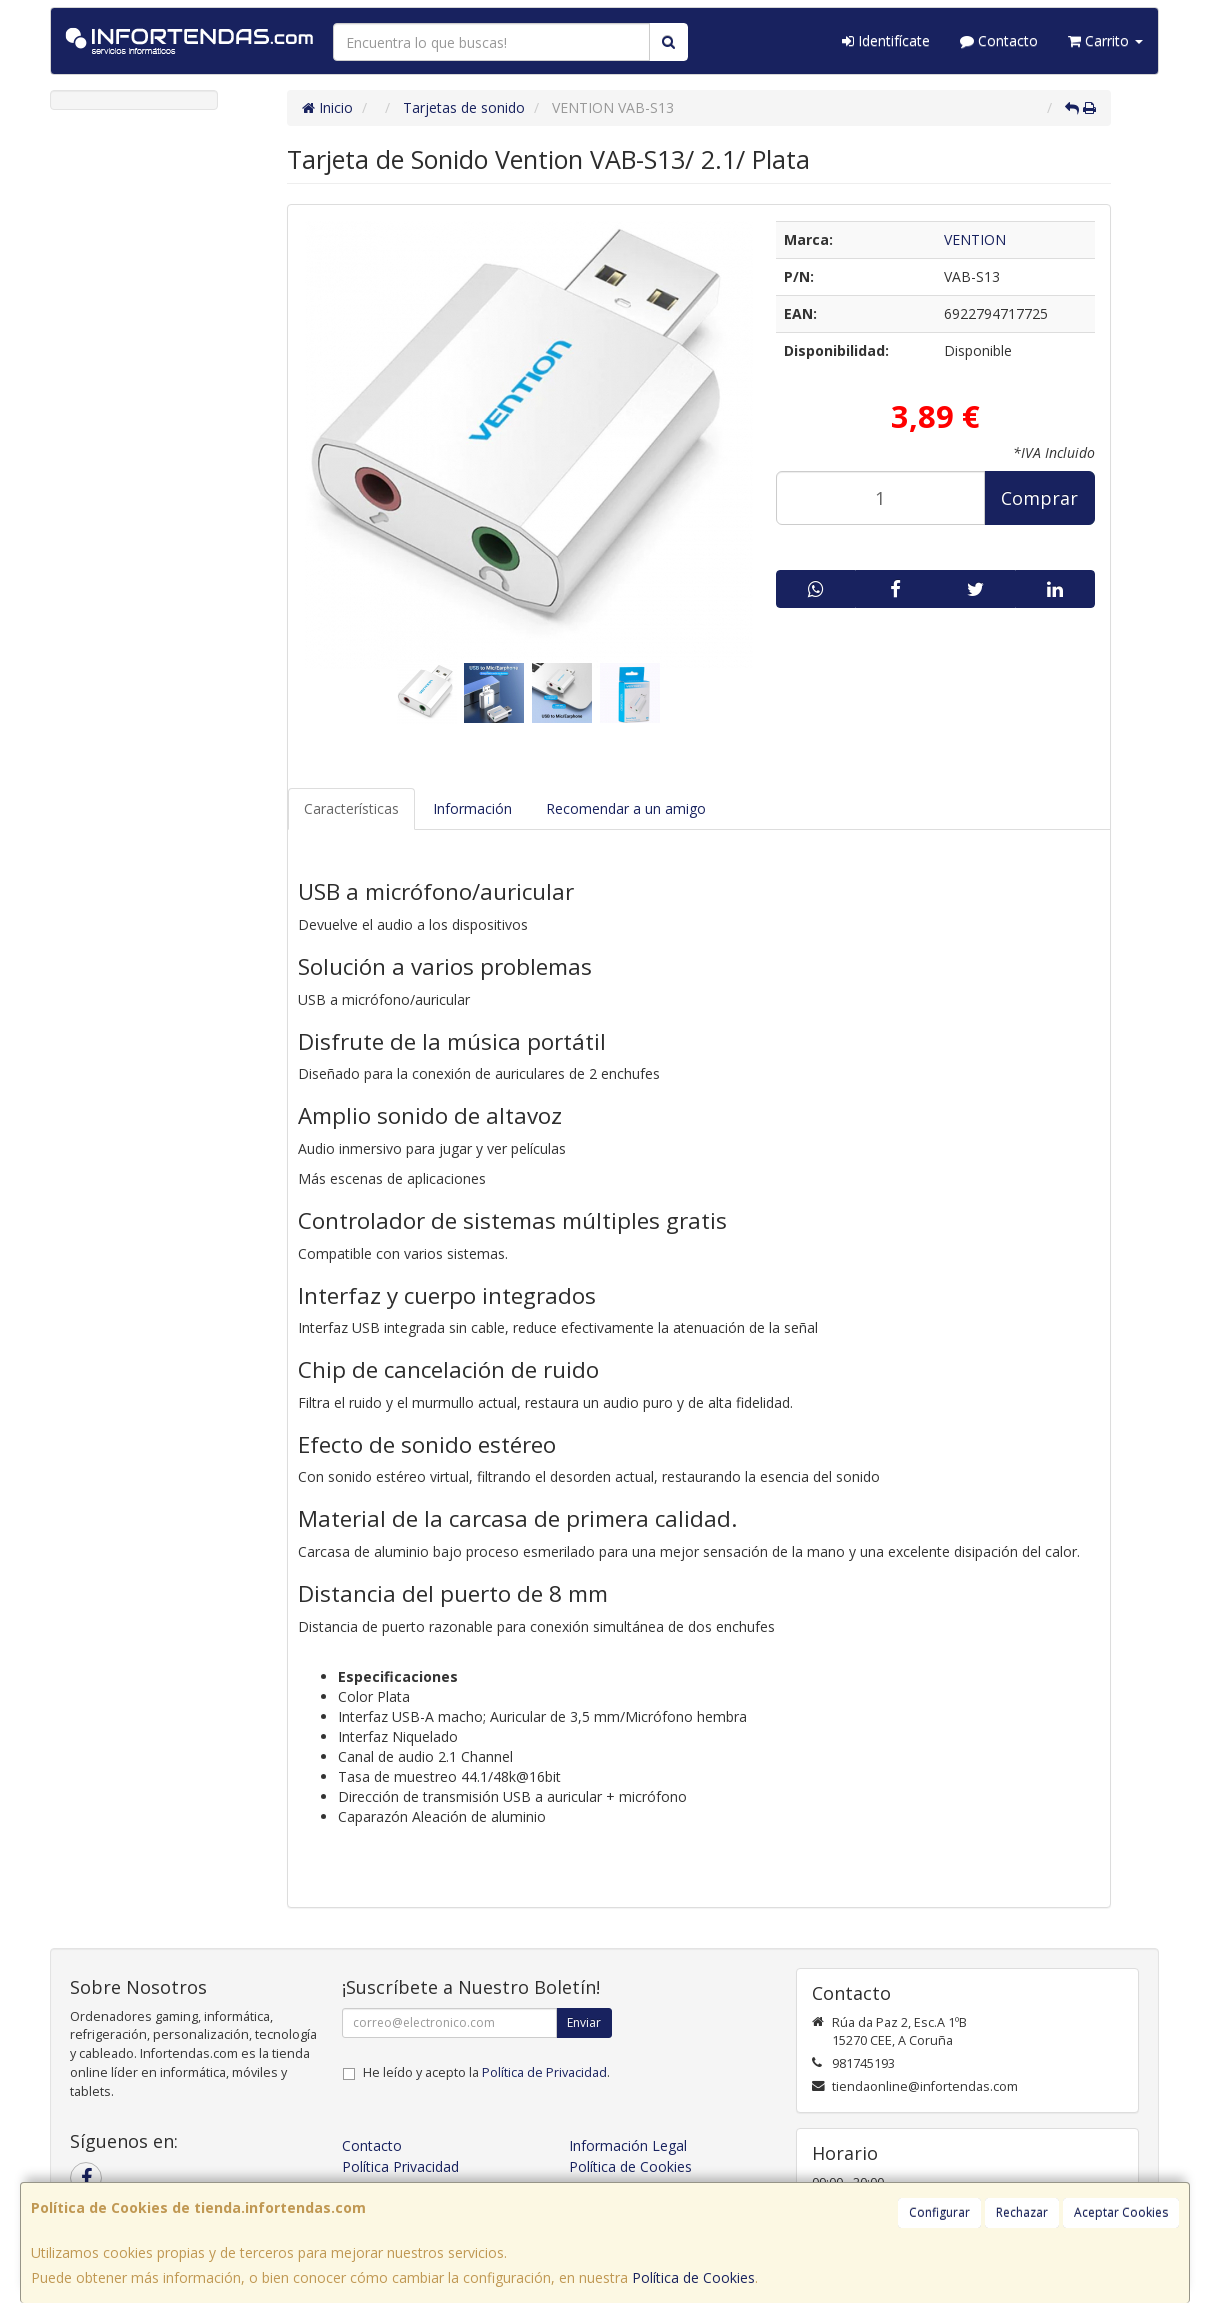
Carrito (1105, 40)
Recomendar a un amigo (626, 808)
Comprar (1039, 498)
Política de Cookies (693, 2277)
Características (351, 808)
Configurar (939, 2212)
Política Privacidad (400, 2166)
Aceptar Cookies (1121, 2212)
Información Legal (628, 2145)
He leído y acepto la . (486, 2072)
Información (472, 808)
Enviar (584, 2022)
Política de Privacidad (544, 2072)
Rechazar (1022, 2212)
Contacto (999, 40)
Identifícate (886, 40)
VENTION (975, 239)
